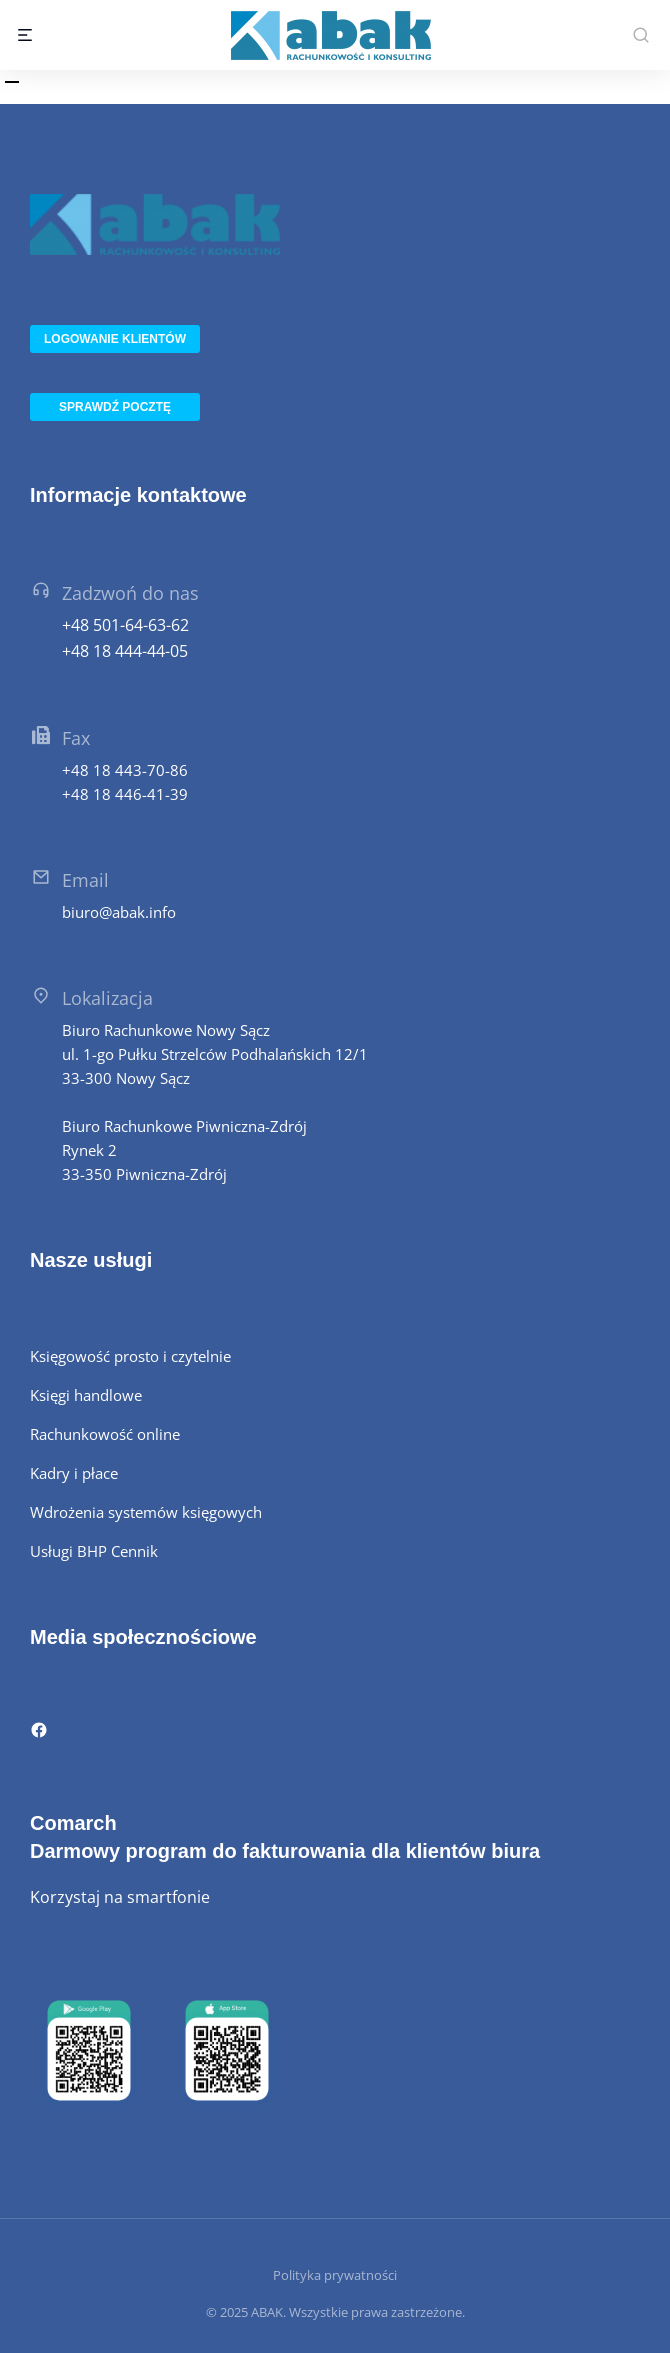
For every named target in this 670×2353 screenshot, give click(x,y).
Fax (76, 738)
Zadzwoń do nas (130, 593)
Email (85, 880)
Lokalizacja (107, 998)
